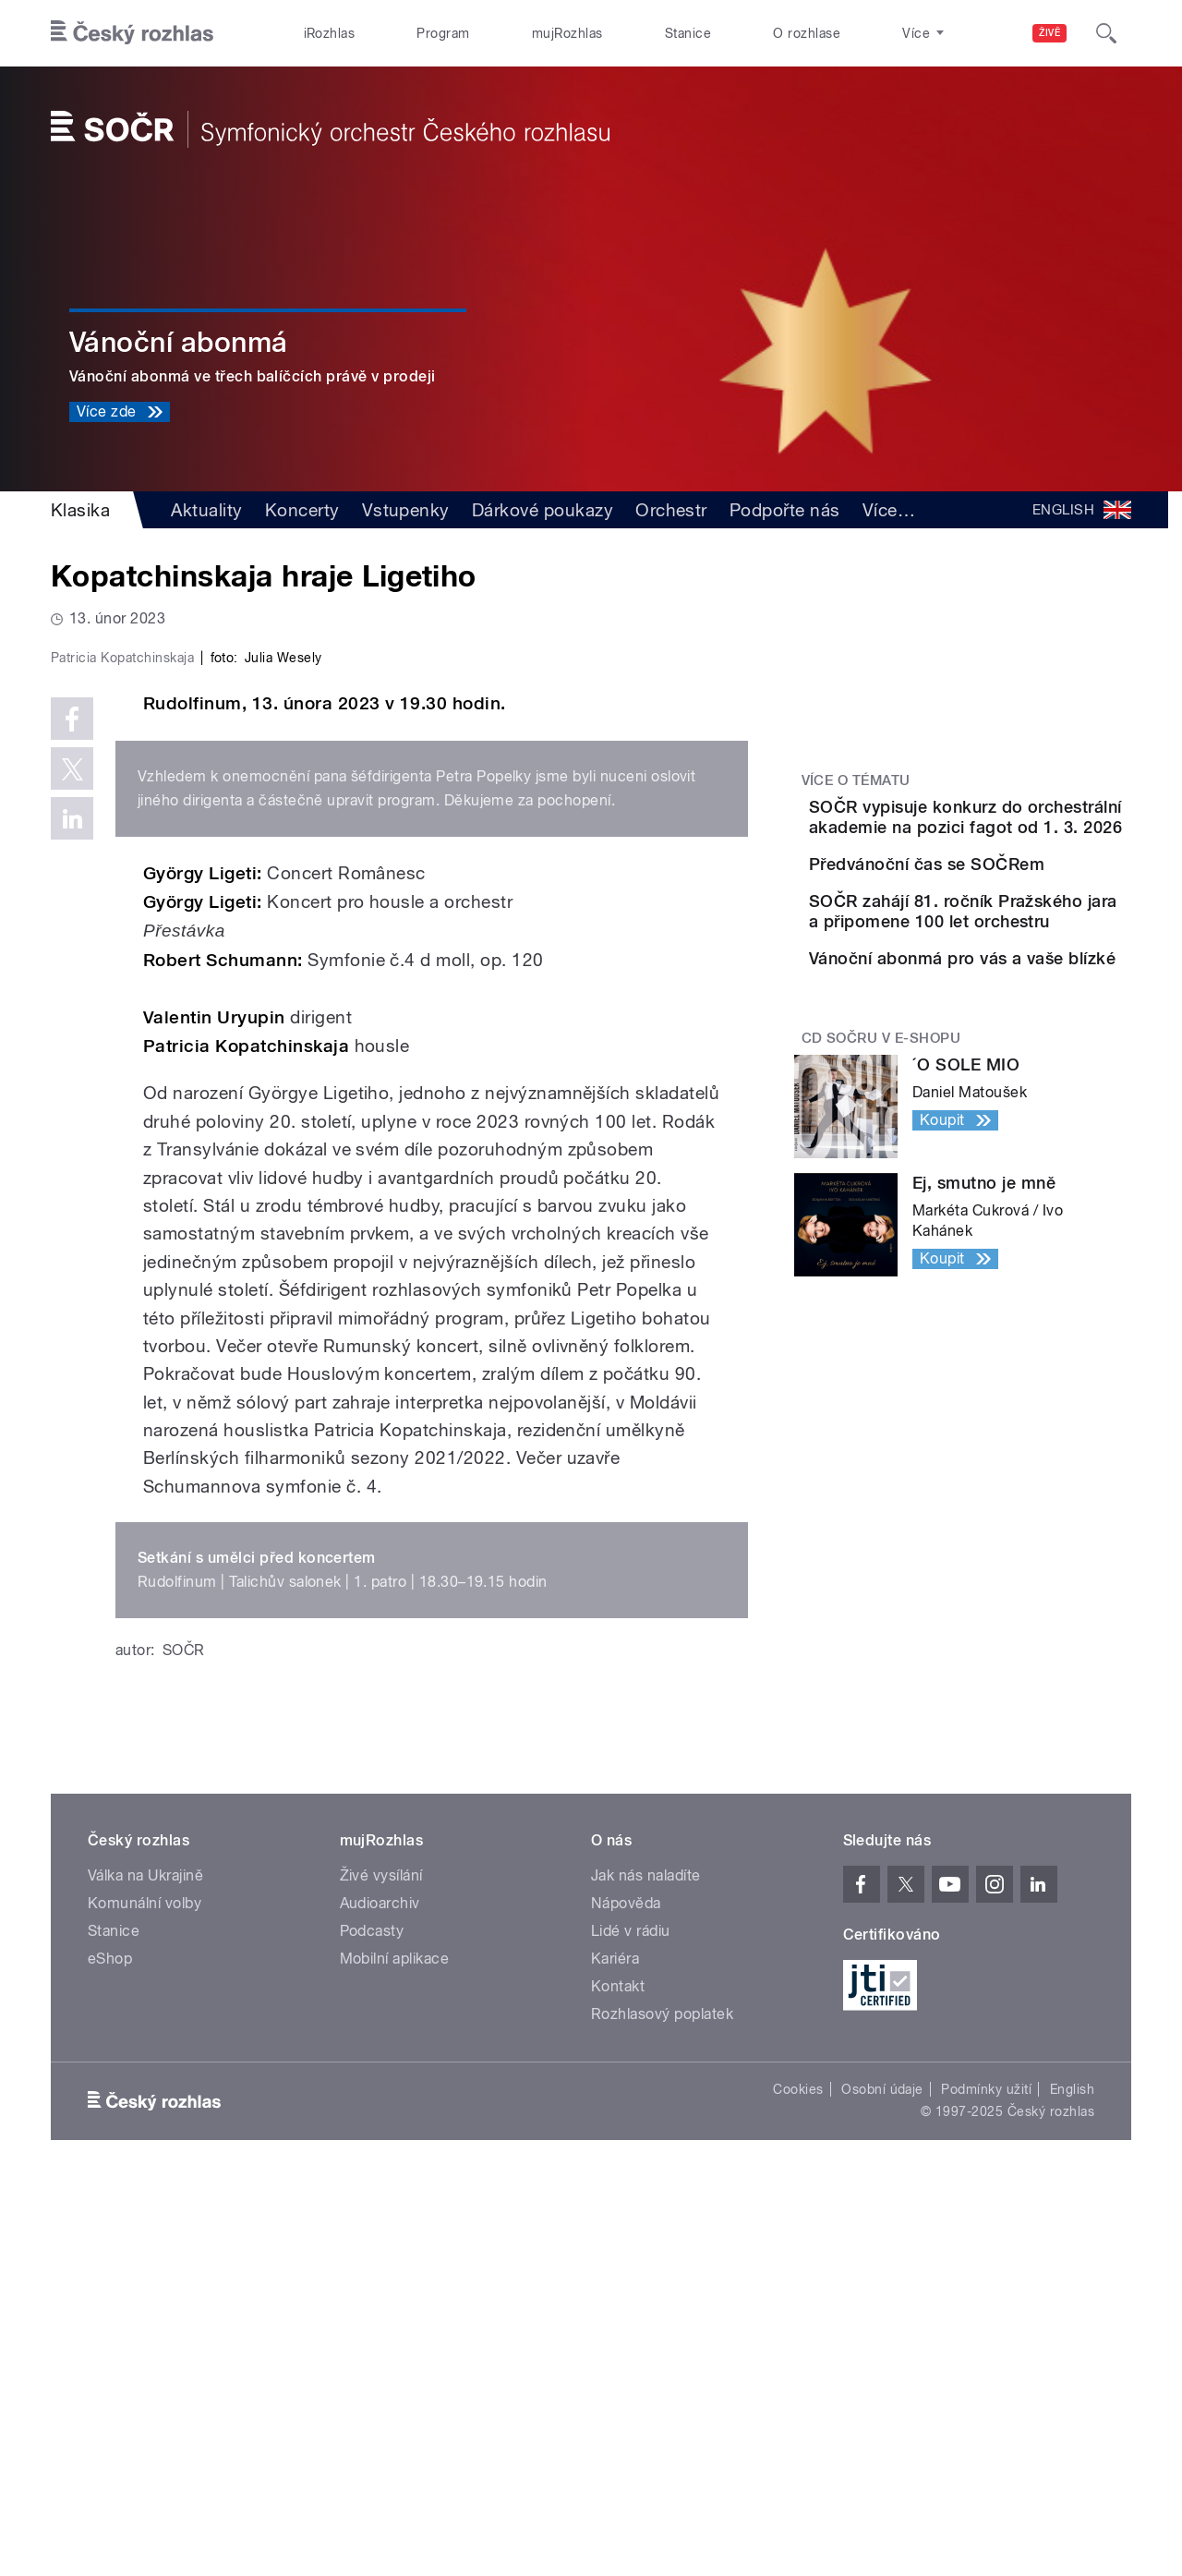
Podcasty (372, 2323)
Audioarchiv (380, 2295)
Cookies (798, 2481)
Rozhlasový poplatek (662, 2406)
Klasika (80, 510)
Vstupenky (406, 510)
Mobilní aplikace (395, 2351)
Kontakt (618, 2379)
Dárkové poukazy (542, 510)
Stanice (688, 33)
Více (888, 510)
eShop (110, 2351)
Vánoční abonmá (178, 342)
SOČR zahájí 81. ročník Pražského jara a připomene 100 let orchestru (1004, 1005)
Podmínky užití (986, 2481)
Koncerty (302, 510)
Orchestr (671, 510)
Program (442, 33)
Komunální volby (144, 2295)
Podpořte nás (785, 510)
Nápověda (626, 2295)
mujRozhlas (567, 33)
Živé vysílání (381, 2268)
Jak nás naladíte (646, 2268)
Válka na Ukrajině (145, 2268)
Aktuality (206, 510)
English (1072, 2481)
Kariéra (615, 2351)
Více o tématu (856, 780)
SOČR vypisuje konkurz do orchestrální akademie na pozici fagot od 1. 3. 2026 (1019, 827)
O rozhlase (806, 33)
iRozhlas (330, 33)
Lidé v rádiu (630, 2323)
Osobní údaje (882, 2481)
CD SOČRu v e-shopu (881, 1199)
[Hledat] (1106, 33)
